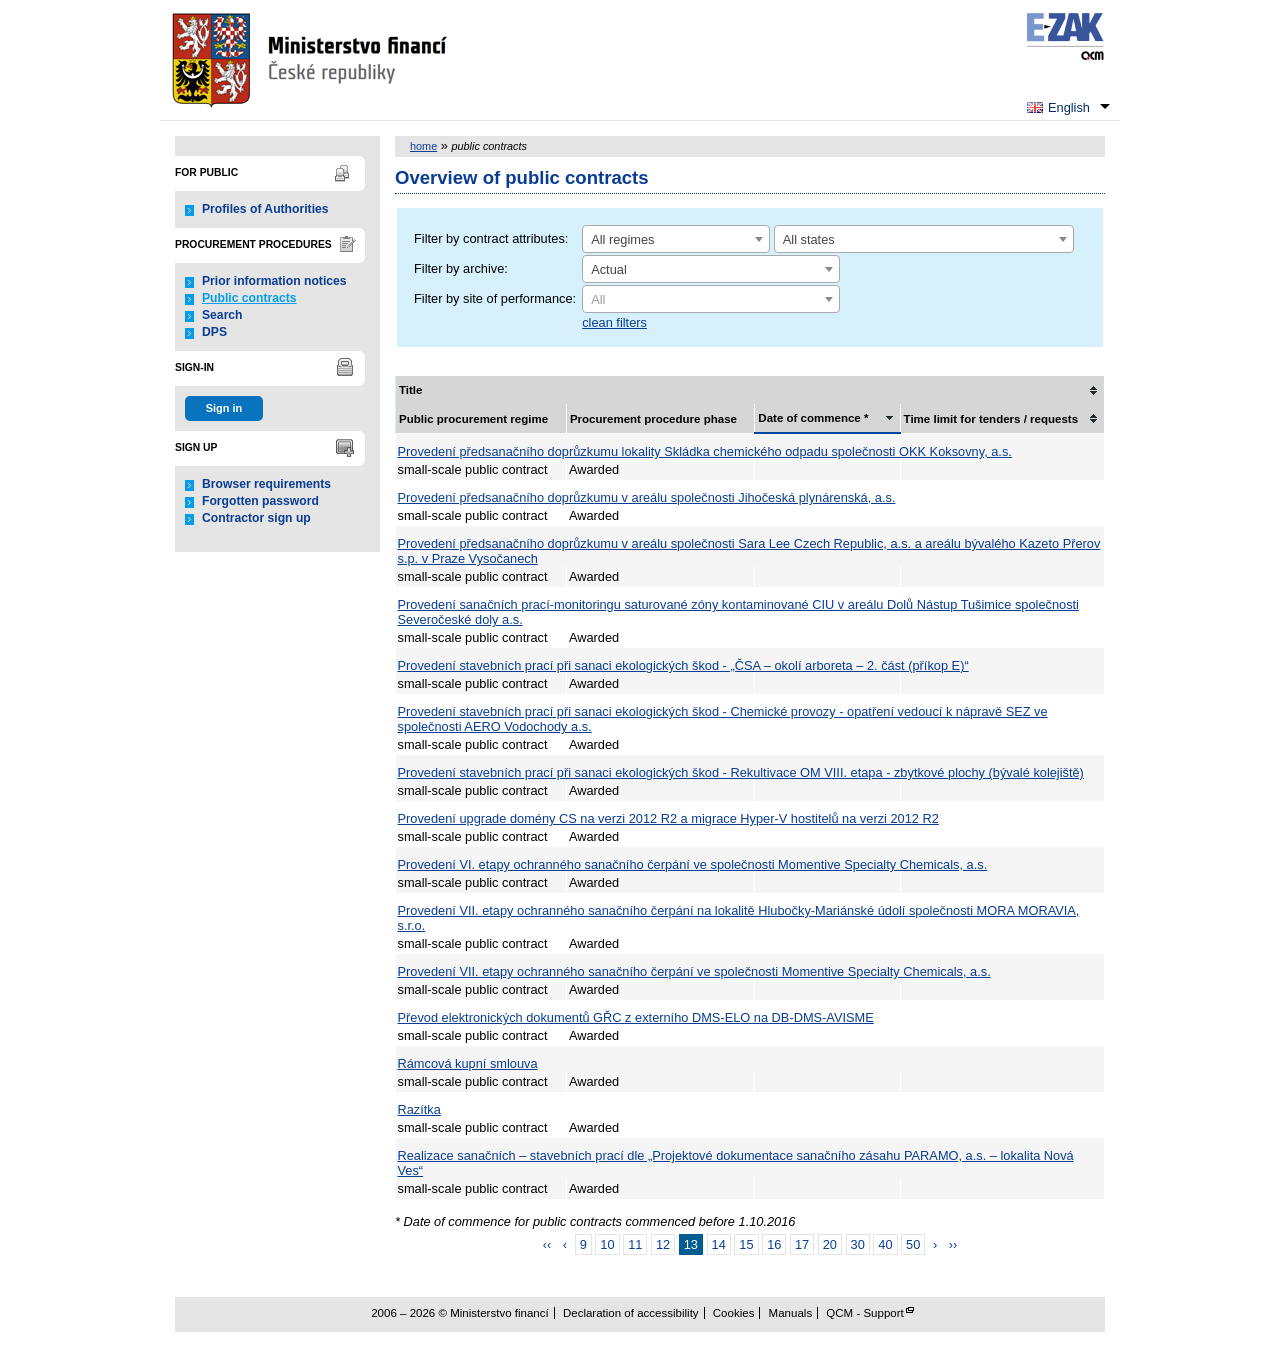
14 (719, 1244)
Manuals (791, 1313)
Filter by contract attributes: (491, 238)
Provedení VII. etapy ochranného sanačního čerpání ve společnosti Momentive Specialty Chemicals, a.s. (694, 971)
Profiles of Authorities (265, 209)
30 (858, 1244)
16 (774, 1244)
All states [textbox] (809, 239)
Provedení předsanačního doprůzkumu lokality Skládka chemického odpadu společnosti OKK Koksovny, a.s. (705, 451)
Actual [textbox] (609, 269)
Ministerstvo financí (312, 60)
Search (222, 315)
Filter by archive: (461, 268)
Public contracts (249, 298)
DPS (214, 332)
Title (410, 390)
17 (802, 1244)
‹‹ (547, 1244)
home (423, 146)
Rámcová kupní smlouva (468, 1063)
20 (830, 1244)
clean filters (614, 322)
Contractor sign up (256, 518)
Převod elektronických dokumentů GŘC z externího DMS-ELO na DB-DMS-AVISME (636, 1017)
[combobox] (676, 239)
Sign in (224, 408)
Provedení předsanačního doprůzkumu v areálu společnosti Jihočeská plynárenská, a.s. (647, 497)
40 (885, 1244)
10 (607, 1244)
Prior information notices (274, 281)
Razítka (419, 1109)
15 (746, 1244)
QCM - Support (864, 1313)
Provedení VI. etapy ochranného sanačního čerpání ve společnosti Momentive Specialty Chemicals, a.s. (693, 864)
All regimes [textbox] (622, 239)
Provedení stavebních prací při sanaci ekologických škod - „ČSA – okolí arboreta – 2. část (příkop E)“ (683, 665)
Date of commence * (813, 418)
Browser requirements (266, 484)
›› (953, 1244)
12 (663, 1244)
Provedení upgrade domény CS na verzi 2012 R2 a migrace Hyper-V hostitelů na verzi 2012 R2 (668, 818)
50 (913, 1244)
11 (635, 1244)
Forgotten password (260, 501)
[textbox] (711, 300)
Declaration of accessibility (631, 1313)
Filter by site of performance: (495, 298)
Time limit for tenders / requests (991, 419)
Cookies (734, 1313)
